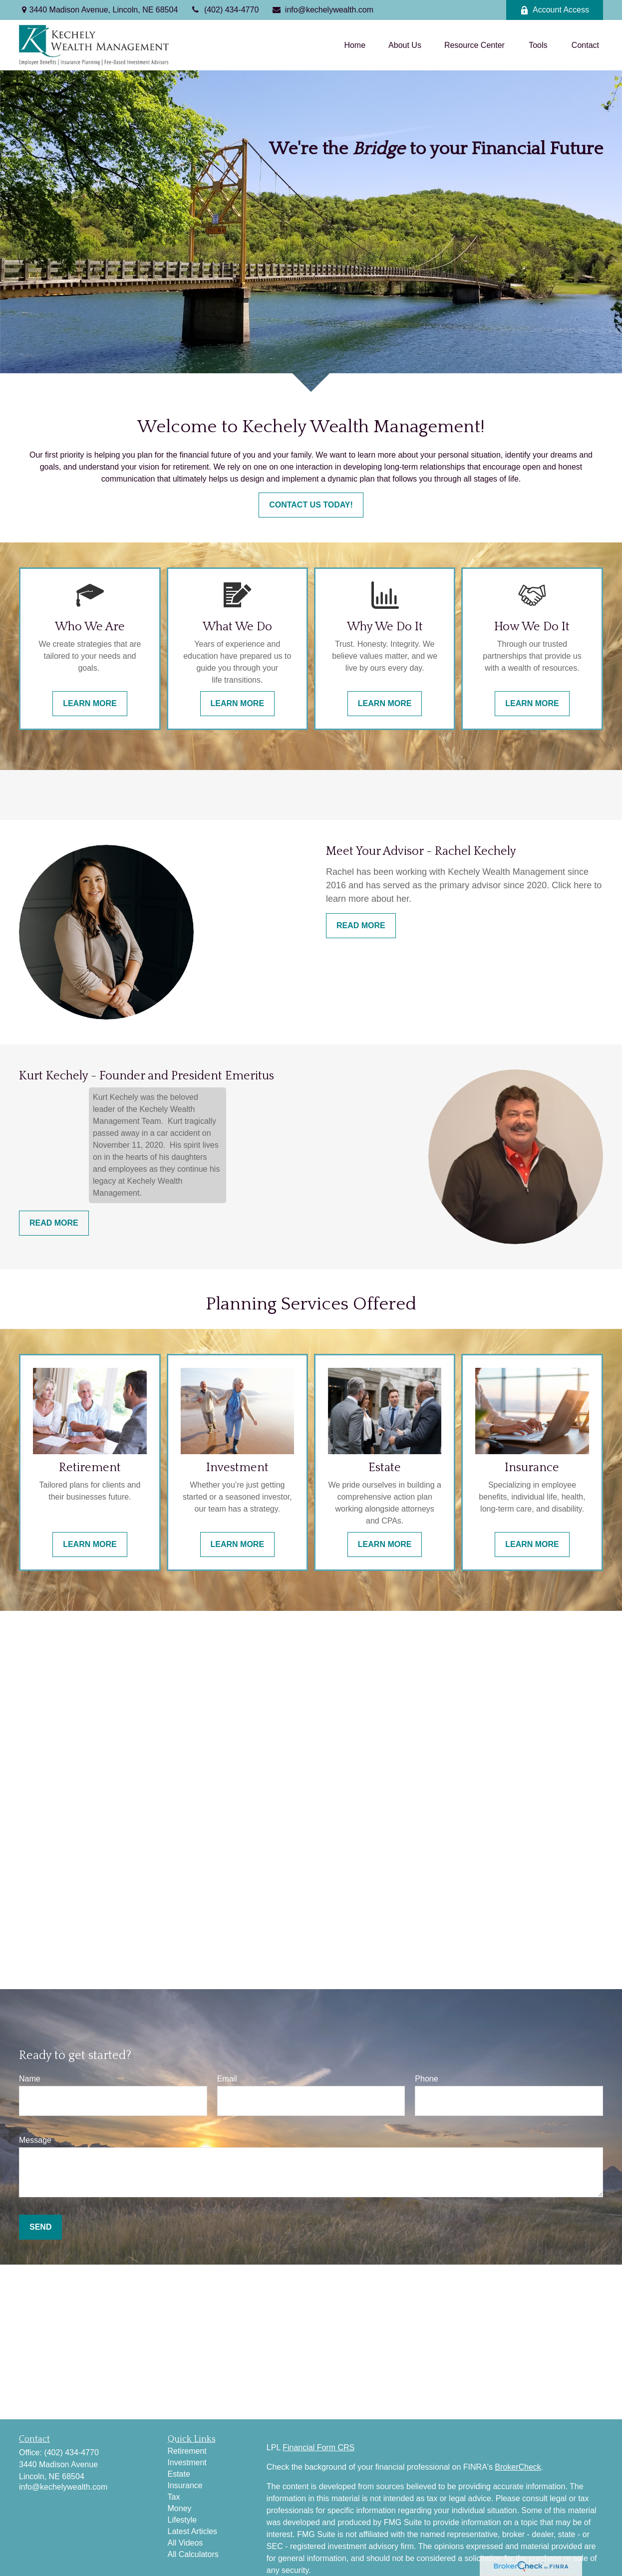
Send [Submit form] (40, 2227)
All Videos (185, 2543)
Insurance (185, 2485)
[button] (354, 45)
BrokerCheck (518, 2467)
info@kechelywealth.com (322, 9)
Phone (426, 2078)
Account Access (554, 9)
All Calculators (193, 2554)
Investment (187, 2462)
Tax (174, 2497)
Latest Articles (193, 2531)
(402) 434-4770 (224, 9)
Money (180, 2508)
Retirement (187, 2451)
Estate (179, 2474)
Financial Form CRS (318, 2447)
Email (227, 2078)
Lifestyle (182, 2520)
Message (35, 2140)
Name (29, 2078)
